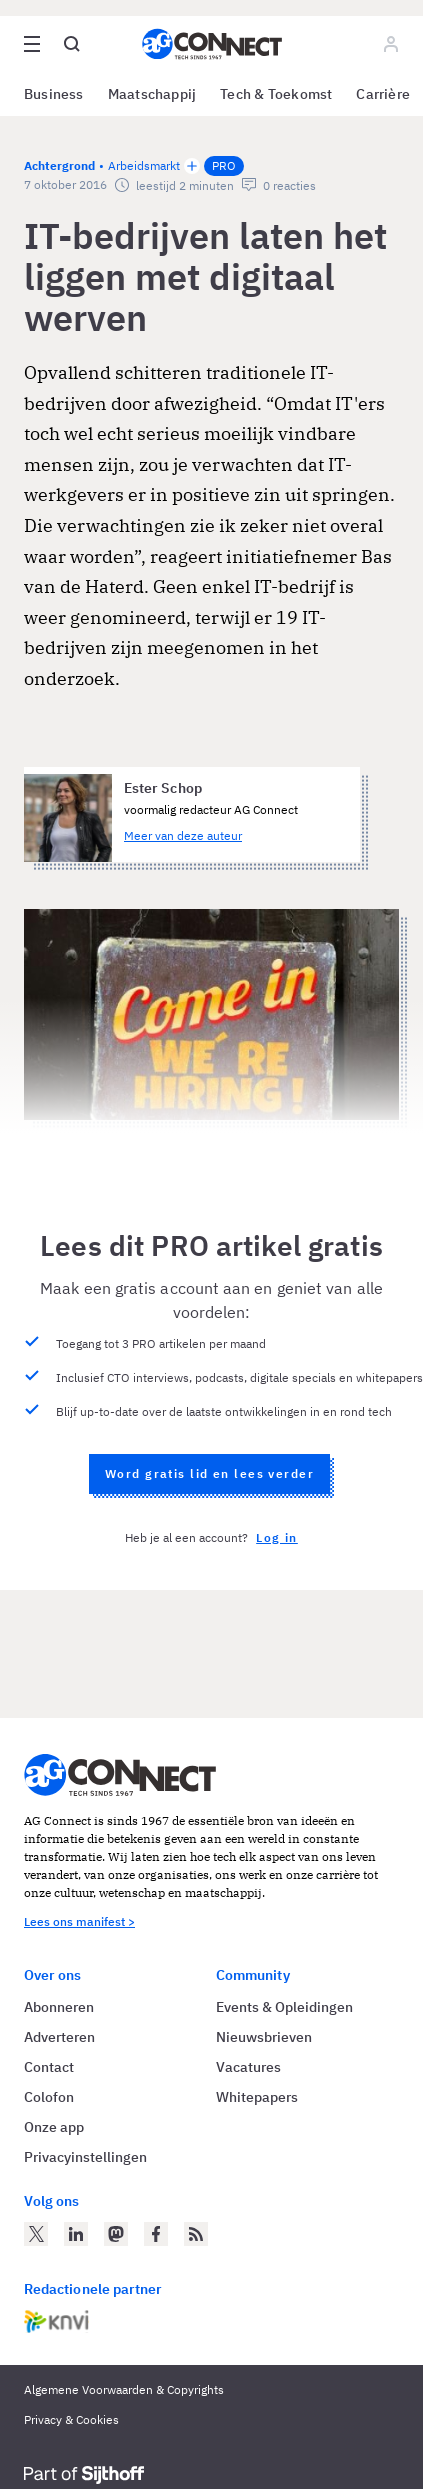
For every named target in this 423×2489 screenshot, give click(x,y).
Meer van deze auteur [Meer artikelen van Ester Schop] (183, 835)
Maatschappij (152, 94)
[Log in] (391, 44)
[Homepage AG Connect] (212, 44)
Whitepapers (257, 2097)
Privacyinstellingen (85, 2157)
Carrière (383, 94)
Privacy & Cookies (71, 2419)
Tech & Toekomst (276, 94)
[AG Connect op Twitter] (36, 2234)
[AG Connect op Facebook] (156, 2234)
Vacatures (248, 2067)
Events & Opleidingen (284, 2007)
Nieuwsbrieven (264, 2037)
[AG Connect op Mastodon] (116, 2234)
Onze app (54, 2127)
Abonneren (59, 2007)
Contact (49, 2067)
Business (54, 94)
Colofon (49, 2097)
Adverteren (59, 2037)
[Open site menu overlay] (32, 44)
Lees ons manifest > (79, 1921)
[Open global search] (72, 44)
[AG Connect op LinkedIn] (76, 2234)
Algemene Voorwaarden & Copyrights (124, 2389)
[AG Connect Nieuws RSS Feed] (196, 2234)
